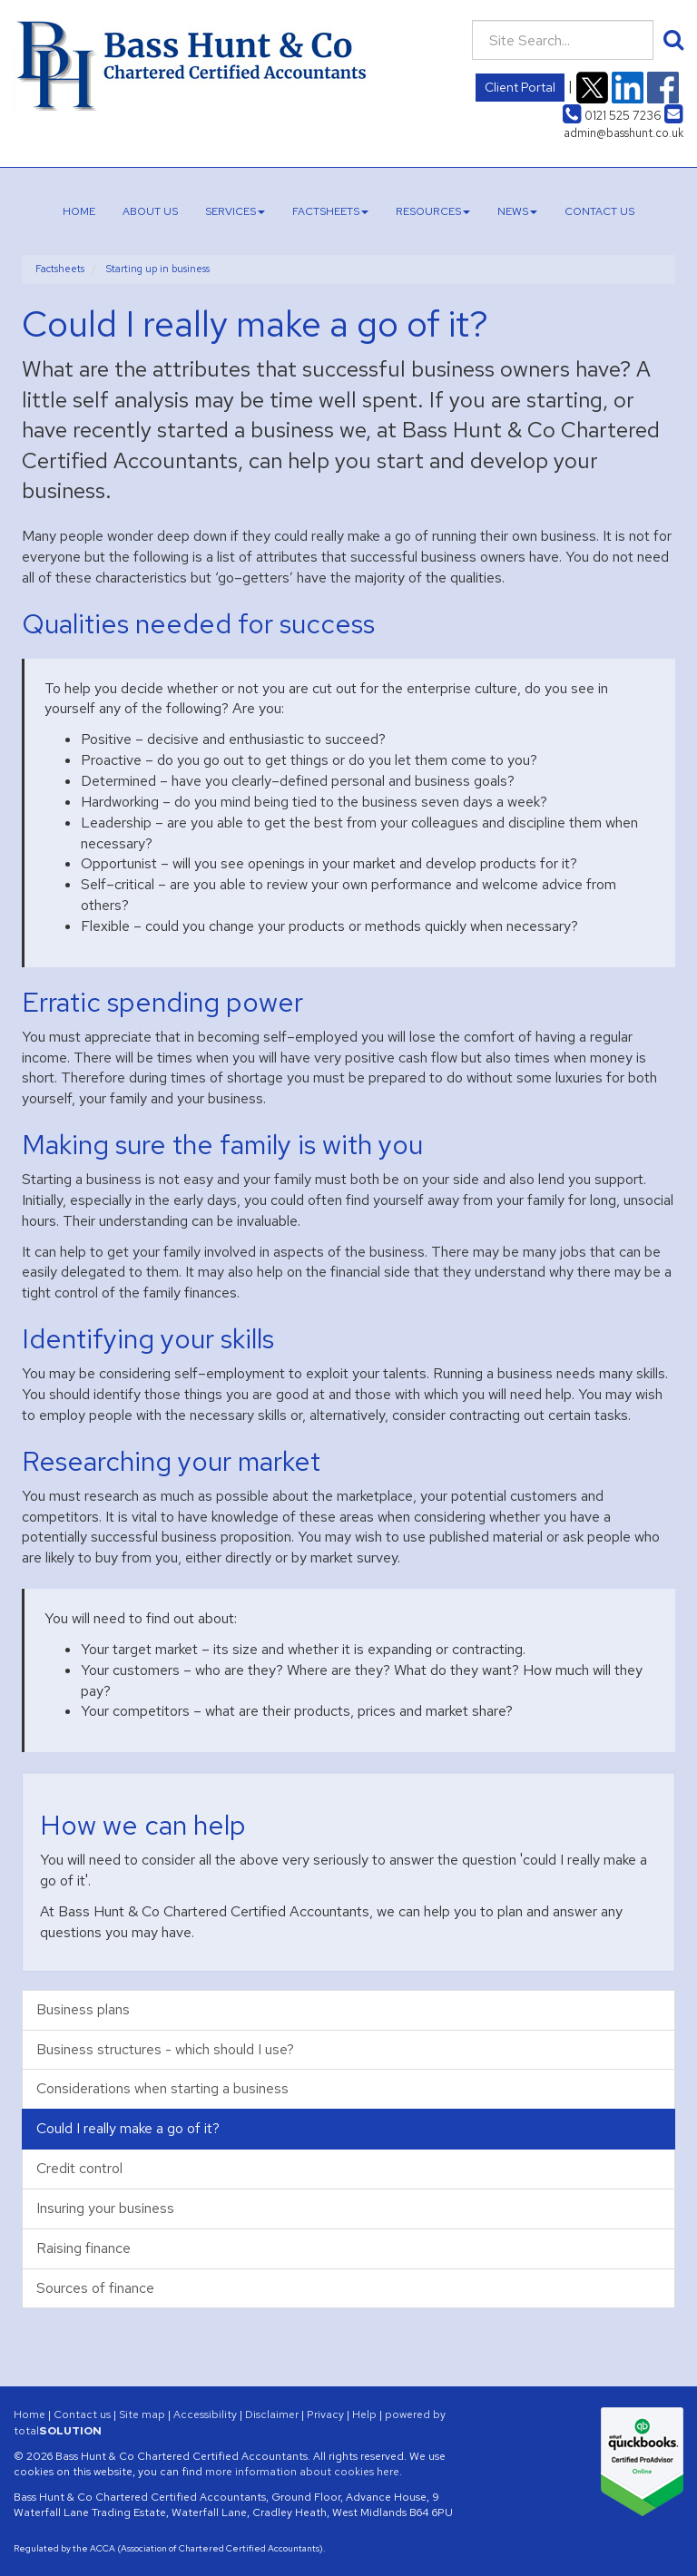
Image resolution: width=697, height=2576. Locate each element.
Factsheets (330, 211)
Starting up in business (158, 268)
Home (79, 211)
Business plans (83, 2009)
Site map (142, 2414)
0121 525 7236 (612, 115)
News (517, 211)
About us (150, 211)
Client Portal (520, 87)
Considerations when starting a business (162, 2088)
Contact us (599, 211)
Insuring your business (105, 2208)
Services (235, 211)
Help (364, 2414)
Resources (433, 211)
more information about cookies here (302, 2471)
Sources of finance (95, 2287)
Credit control (79, 2168)
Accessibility (205, 2414)
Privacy (325, 2414)
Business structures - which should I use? (165, 2049)
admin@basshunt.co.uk (623, 124)
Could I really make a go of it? (128, 2128)
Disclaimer (272, 2414)
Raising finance (83, 2248)
